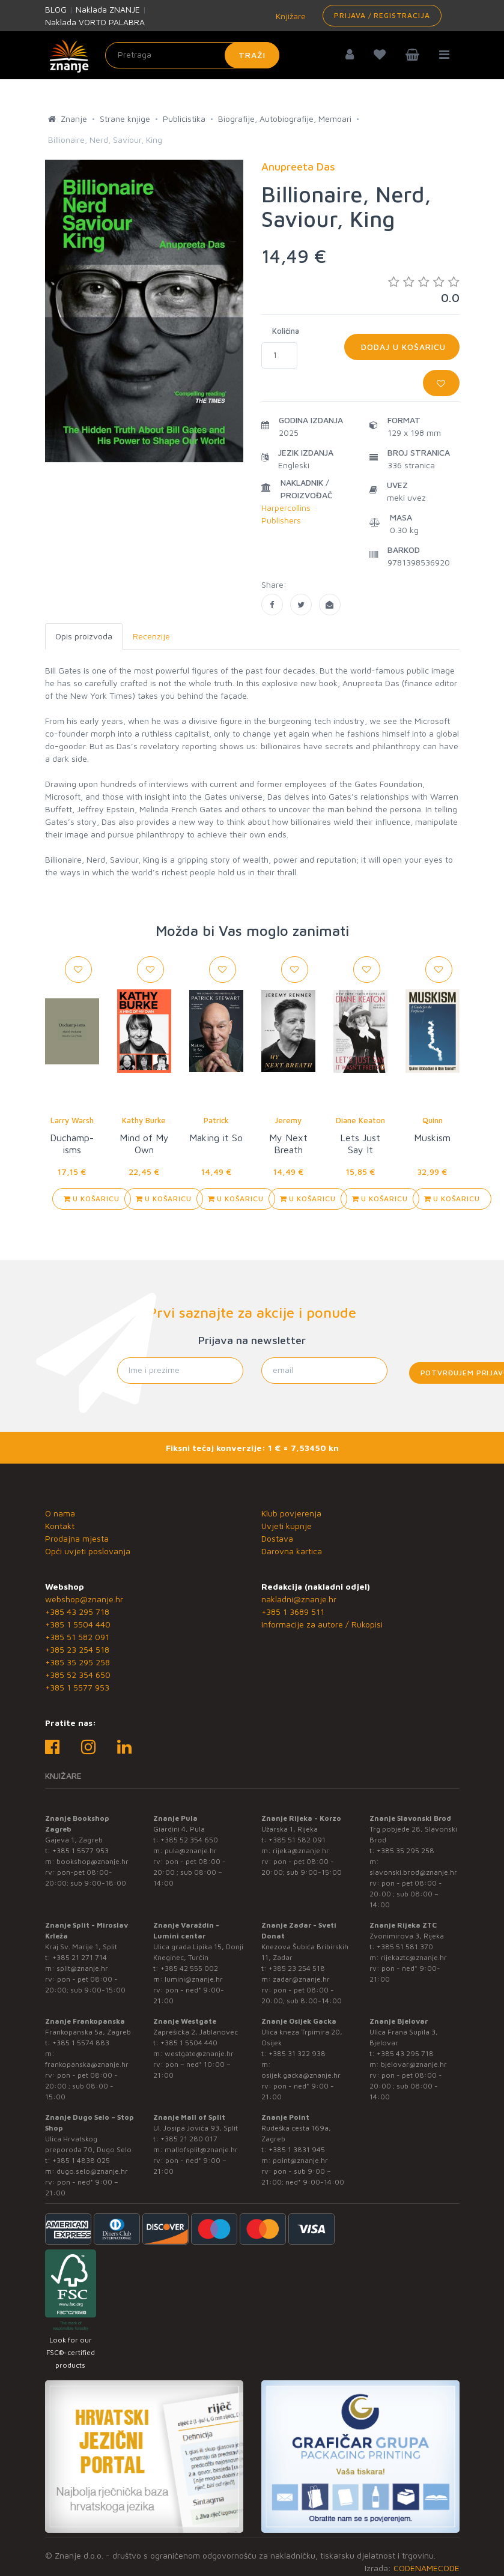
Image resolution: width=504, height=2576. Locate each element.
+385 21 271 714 (79, 1957)
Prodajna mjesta (77, 1538)
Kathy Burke (144, 1120)
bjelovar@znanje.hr (414, 2064)
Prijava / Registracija (382, 15)
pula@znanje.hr (191, 1850)
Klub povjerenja (291, 1513)
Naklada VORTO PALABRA (95, 22)
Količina (285, 331)
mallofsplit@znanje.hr (201, 2149)
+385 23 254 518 (77, 1649)
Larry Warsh (72, 1120)
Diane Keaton (360, 1120)
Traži (252, 55)
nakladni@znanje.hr (298, 1599)
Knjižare (289, 16)
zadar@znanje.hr (301, 1978)
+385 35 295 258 (77, 1662)
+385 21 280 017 (188, 2138)
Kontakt (59, 1526)
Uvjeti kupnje (286, 1526)
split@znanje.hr (82, 1968)
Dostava (277, 1538)
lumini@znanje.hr (194, 1978)
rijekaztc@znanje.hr (414, 1957)
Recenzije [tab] (151, 636)
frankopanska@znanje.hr (87, 2064)
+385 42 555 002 (189, 1968)
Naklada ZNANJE (108, 9)
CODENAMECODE (426, 2568)
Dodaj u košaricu (402, 347)
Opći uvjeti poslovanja (87, 1551)
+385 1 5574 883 (80, 2042)
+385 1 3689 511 (292, 1611)
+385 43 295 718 (77, 1611)
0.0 (424, 289)
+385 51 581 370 (405, 1946)
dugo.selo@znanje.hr (92, 2171)
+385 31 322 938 (297, 2053)
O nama (60, 1513)
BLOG (56, 9)
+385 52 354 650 (78, 1675)
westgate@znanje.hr (199, 2053)
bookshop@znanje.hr (92, 1861)
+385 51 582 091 (77, 1637)
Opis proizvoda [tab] (83, 636)
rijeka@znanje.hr (301, 1850)
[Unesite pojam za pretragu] (192, 55)
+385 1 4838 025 (81, 2160)
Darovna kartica (291, 1551)
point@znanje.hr (300, 2160)
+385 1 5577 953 (77, 1687)
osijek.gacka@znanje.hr (301, 2075)
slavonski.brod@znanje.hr (413, 1872)
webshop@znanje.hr (84, 1599)
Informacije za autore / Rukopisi (322, 1624)
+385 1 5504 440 (78, 1624)
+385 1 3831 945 (297, 2149)
